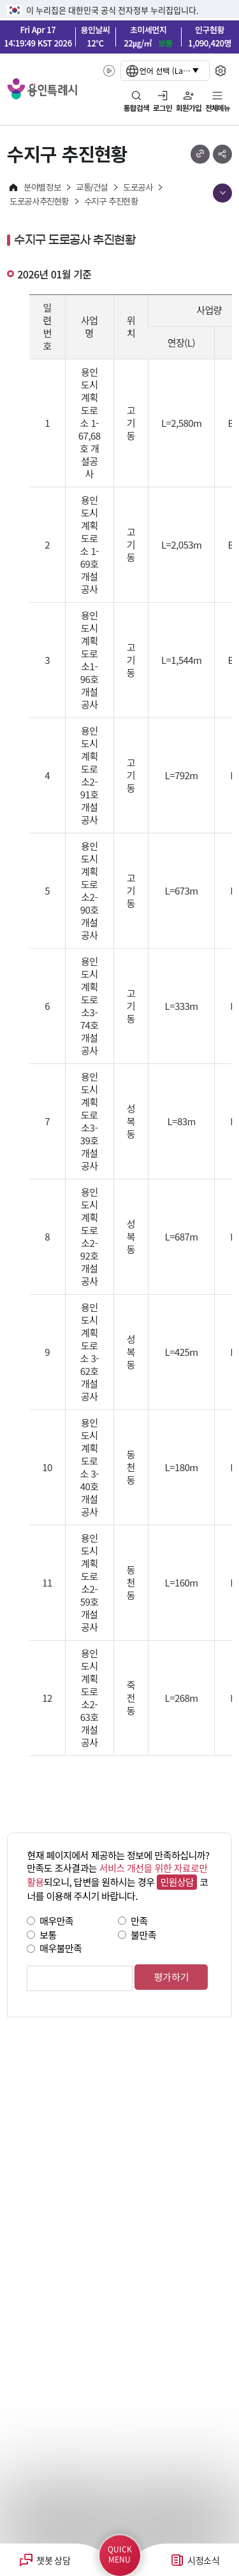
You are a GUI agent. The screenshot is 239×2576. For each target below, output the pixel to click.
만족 (139, 1920)
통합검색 (136, 108)
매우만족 (56, 1920)
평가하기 (171, 1976)
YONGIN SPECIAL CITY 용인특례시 (42, 88)
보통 (48, 1934)
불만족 (143, 1934)
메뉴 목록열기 (222, 193)
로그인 (162, 108)
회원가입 (188, 108)
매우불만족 (61, 1948)
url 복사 (200, 154)
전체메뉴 (217, 108)
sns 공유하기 (222, 154)
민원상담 (177, 1882)
